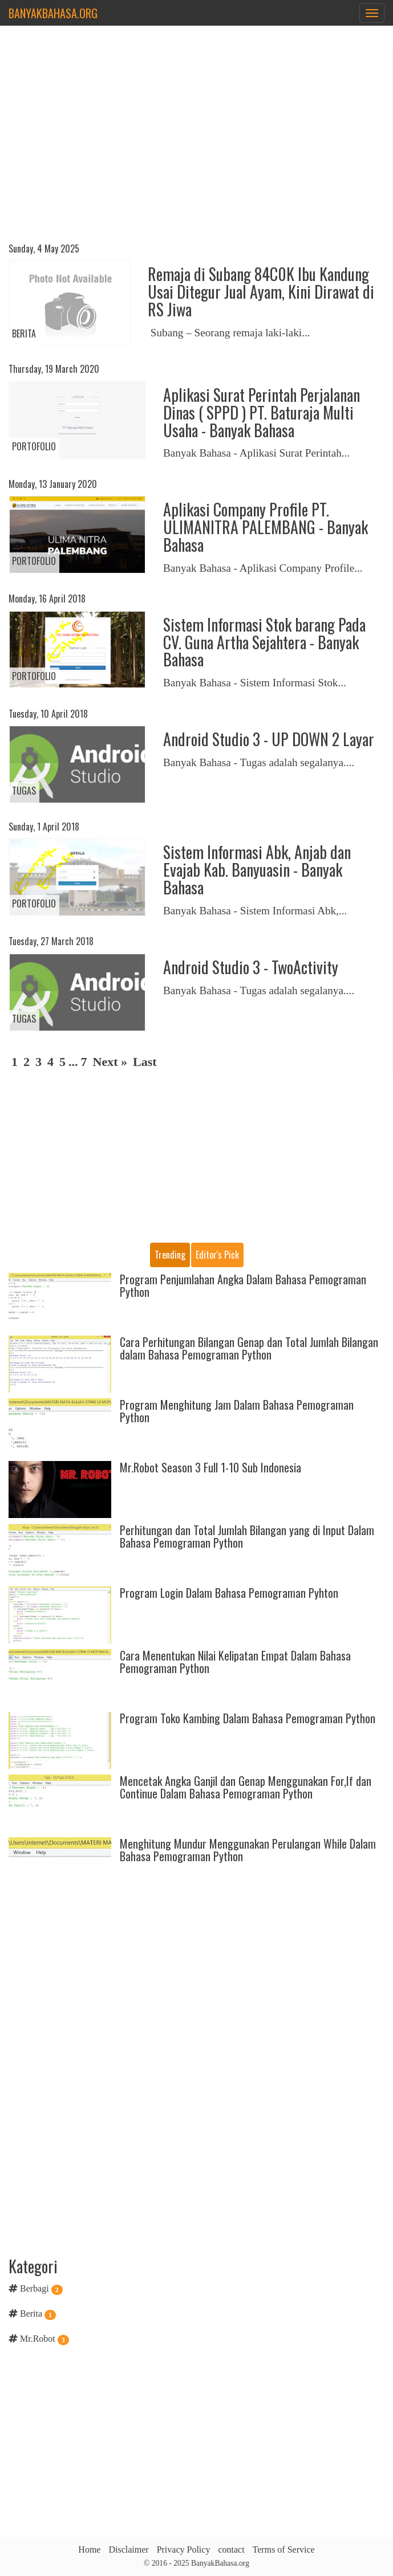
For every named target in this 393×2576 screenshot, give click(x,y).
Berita (24, 333)
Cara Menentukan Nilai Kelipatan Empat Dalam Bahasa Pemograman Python (235, 1661)
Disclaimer (128, 2549)
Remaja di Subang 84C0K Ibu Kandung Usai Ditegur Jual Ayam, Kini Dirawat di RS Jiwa (261, 291)
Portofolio (34, 446)
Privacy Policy (183, 2549)
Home (89, 2549)
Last (145, 1062)
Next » (110, 1062)
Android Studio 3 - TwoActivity (250, 967)
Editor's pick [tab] (217, 1254)
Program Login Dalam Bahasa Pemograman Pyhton (229, 1592)
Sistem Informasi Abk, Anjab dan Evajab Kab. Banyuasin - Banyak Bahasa (257, 869)
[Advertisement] (196, 146)
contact (231, 2549)
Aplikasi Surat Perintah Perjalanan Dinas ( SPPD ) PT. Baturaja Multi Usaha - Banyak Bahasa (261, 412)
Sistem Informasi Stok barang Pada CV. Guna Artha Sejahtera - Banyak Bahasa (264, 642)
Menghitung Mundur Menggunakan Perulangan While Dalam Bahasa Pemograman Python (248, 1850)
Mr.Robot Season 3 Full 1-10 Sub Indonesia (210, 1467)
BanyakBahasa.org (53, 13)
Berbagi (34, 2288)
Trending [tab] (170, 1254)
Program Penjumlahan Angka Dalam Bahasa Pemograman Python (243, 1285)
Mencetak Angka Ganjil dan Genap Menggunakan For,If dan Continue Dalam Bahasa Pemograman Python (245, 1787)
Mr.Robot (37, 2338)
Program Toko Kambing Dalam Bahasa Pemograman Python (247, 1718)
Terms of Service (284, 2549)
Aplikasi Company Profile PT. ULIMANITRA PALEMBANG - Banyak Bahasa (265, 527)
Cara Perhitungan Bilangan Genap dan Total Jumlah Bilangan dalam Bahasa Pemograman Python (249, 1348)
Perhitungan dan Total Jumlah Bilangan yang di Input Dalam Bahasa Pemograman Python (247, 1536)
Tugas (24, 790)
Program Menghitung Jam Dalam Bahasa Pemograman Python (237, 1411)
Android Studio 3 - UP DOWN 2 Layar (268, 739)
